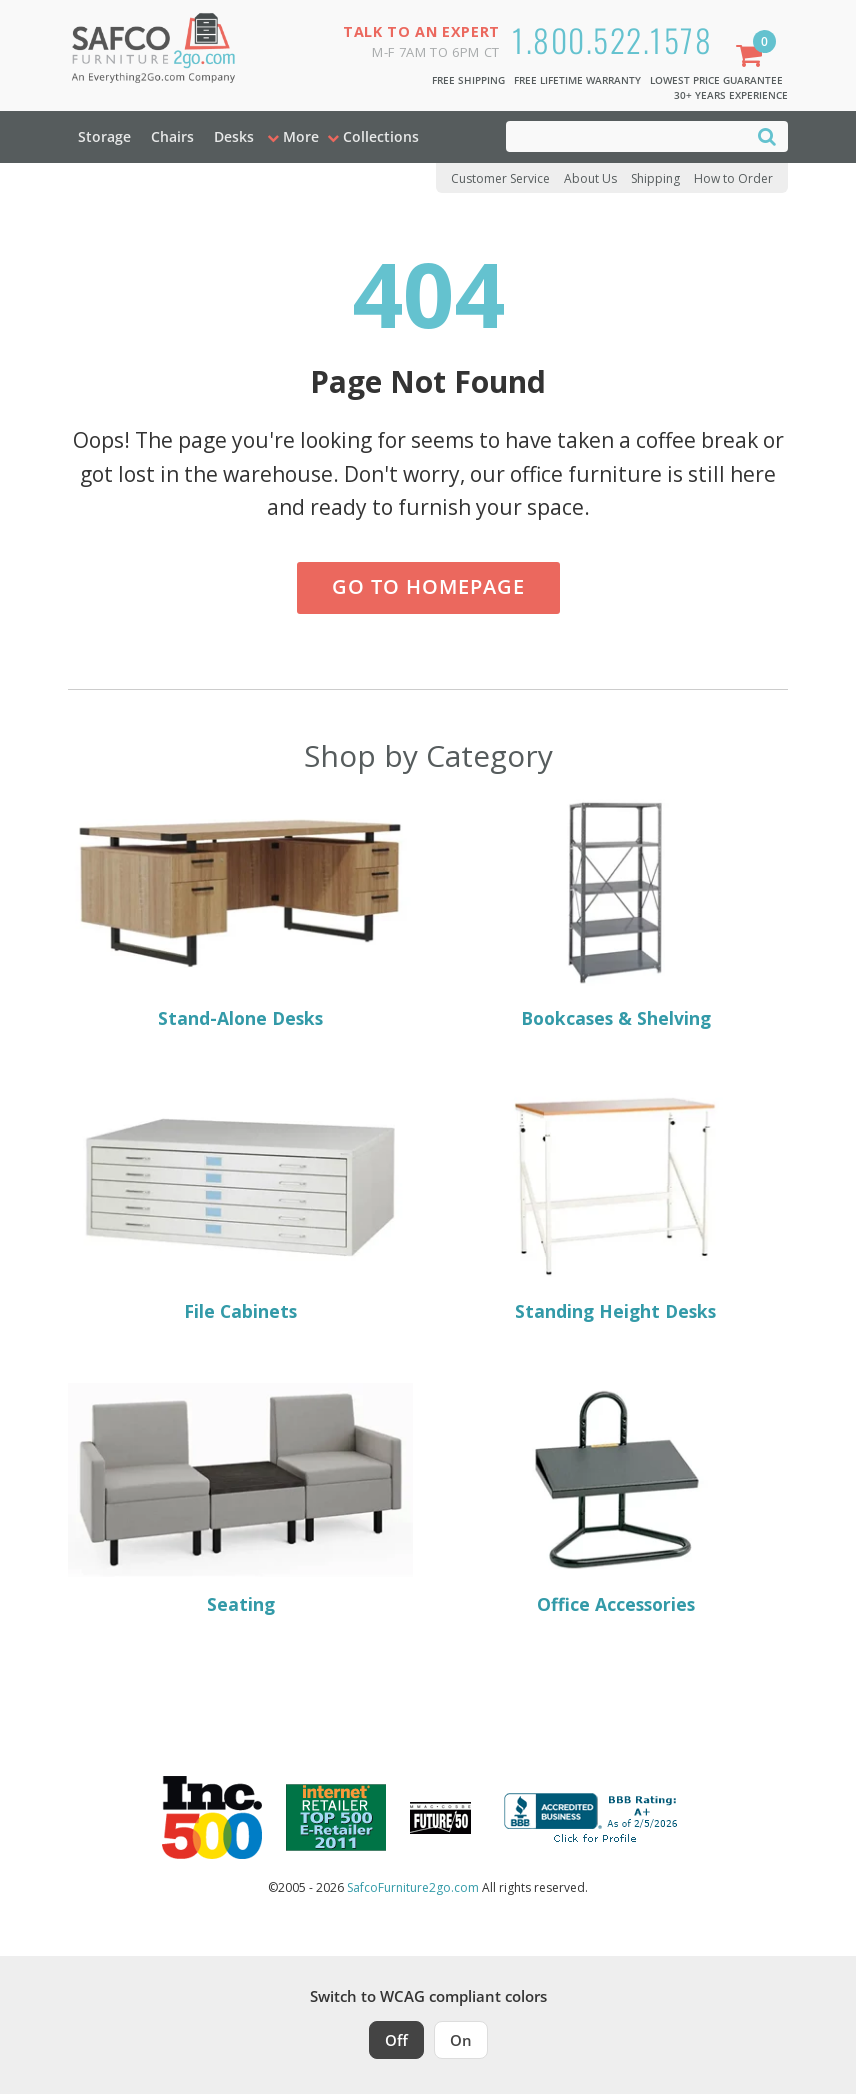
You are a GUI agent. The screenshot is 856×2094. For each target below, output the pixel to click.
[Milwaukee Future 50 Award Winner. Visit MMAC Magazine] (440, 1818)
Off (396, 2040)
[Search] (767, 135)
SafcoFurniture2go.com (413, 1887)
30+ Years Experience (731, 95)
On (461, 2040)
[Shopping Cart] (753, 57)
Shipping (655, 178)
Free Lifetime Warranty (577, 80)
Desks (234, 136)
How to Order (733, 178)
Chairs (172, 136)
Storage (104, 136)
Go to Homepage (428, 586)
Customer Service (500, 178)
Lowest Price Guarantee (716, 80)
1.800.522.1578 (612, 39)
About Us (590, 178)
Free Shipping (468, 80)
